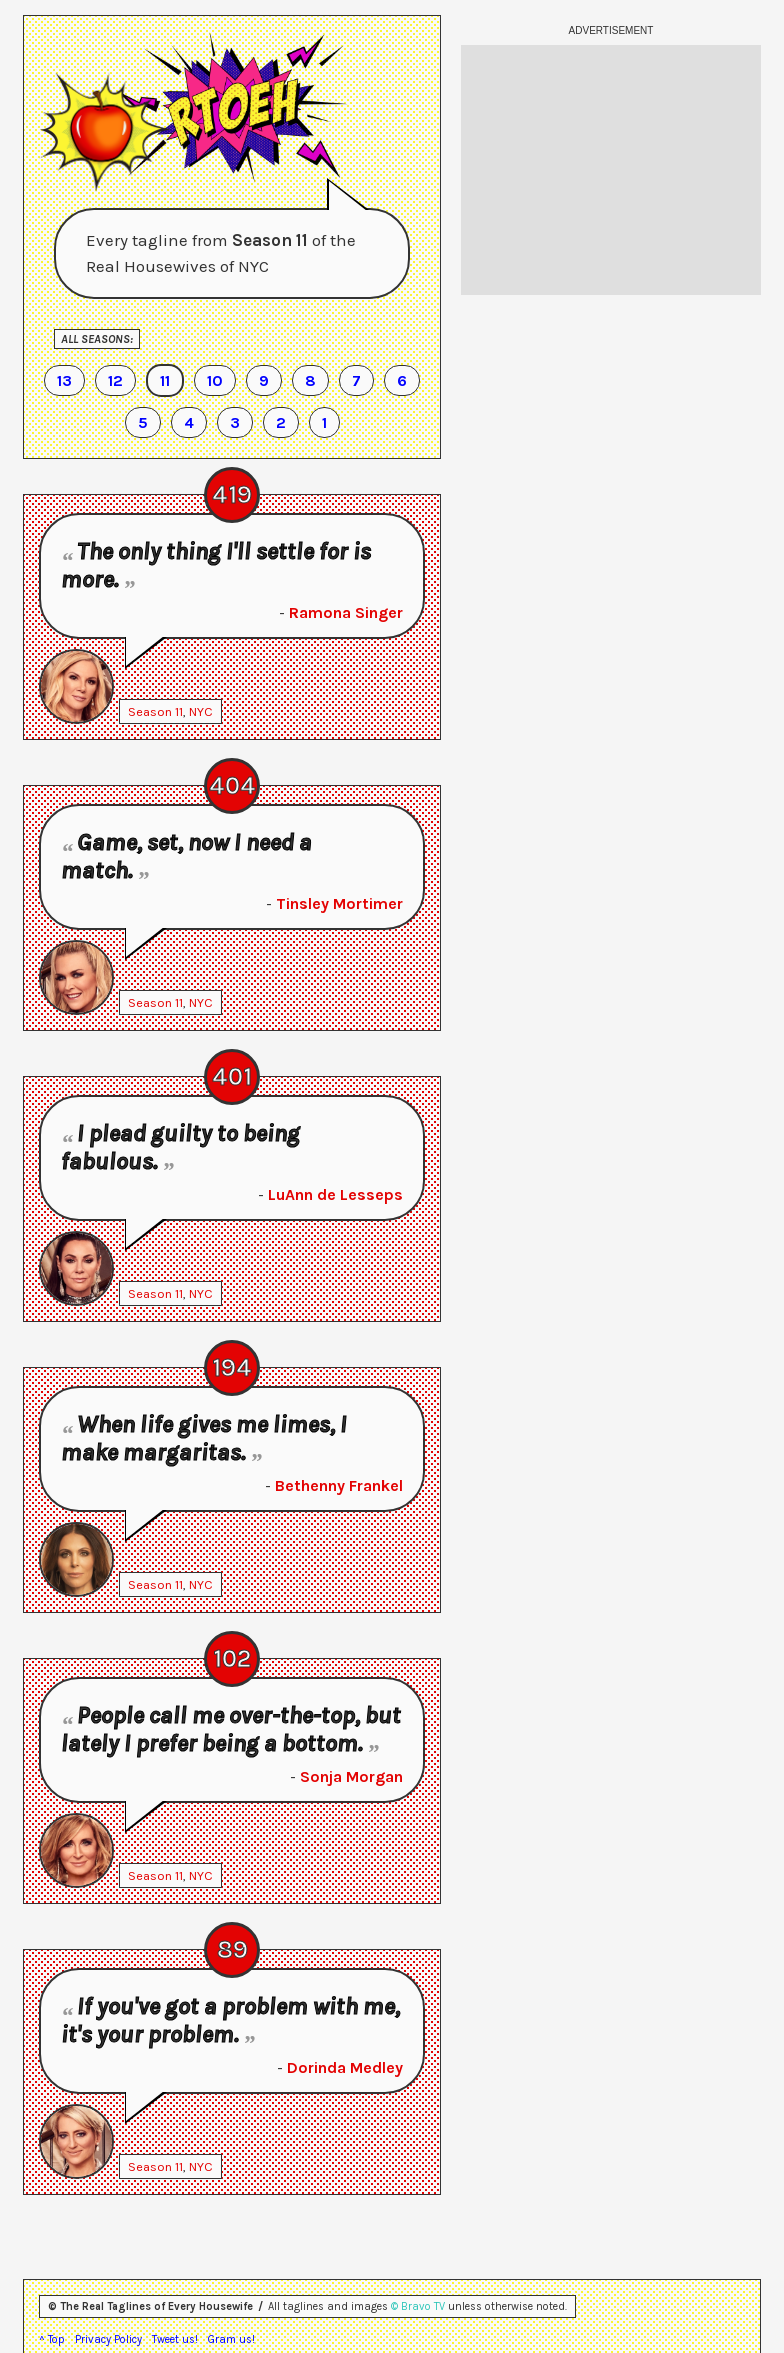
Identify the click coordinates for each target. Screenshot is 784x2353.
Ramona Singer (346, 612)
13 (64, 380)
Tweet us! (175, 2339)
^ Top (52, 2339)
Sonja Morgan (351, 1776)
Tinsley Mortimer (339, 903)
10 (215, 380)
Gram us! (231, 2339)
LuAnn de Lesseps (335, 1194)
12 (115, 380)
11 (165, 380)
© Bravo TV (418, 2306)
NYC (201, 711)
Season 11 (155, 711)
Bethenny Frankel (339, 1485)
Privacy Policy (108, 2339)
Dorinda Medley (345, 2067)
